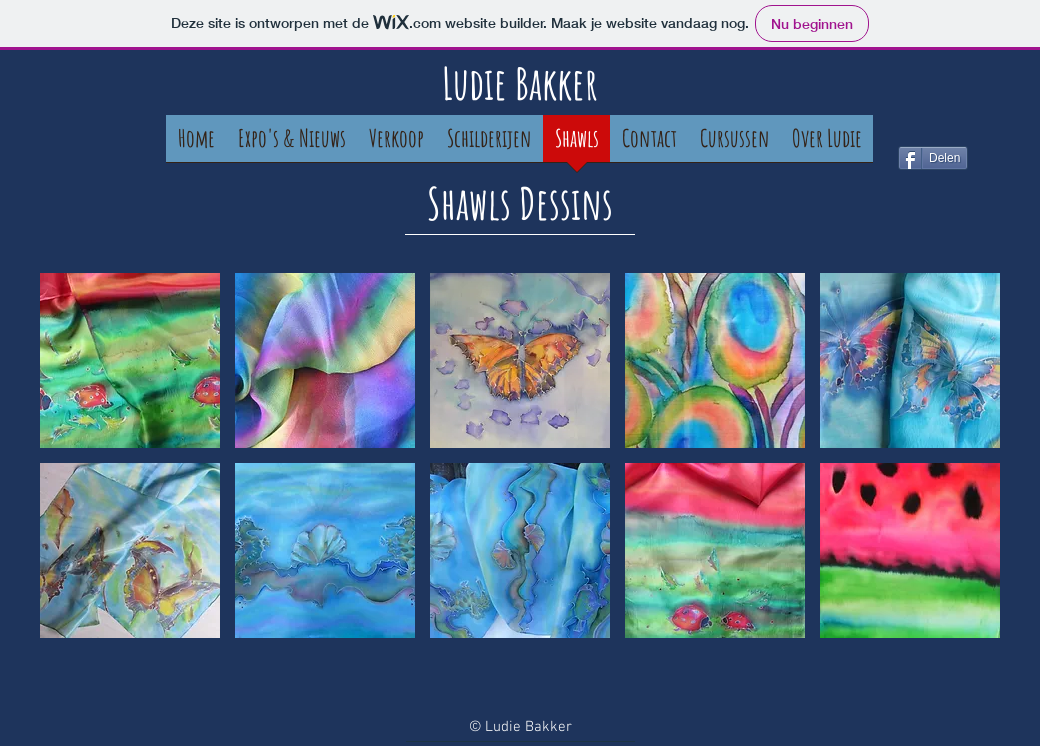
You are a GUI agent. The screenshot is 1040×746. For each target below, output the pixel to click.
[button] (130, 360)
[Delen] (933, 158)
